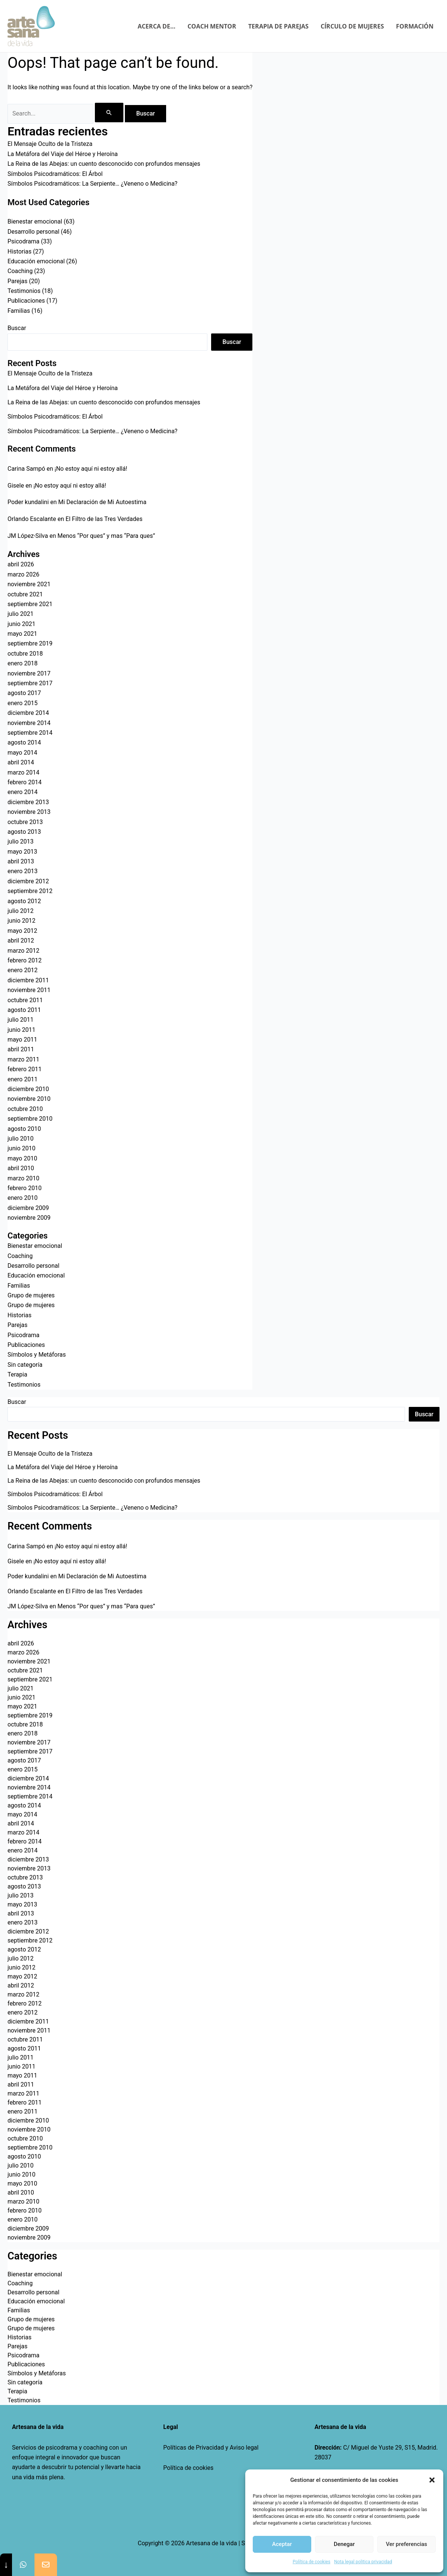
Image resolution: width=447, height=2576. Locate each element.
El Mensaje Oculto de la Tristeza (50, 143)
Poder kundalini (28, 502)
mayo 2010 (22, 1158)
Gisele (16, 485)
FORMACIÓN (415, 26)
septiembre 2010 (30, 1118)
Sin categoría (25, 1364)
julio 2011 (21, 1019)
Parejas (17, 281)
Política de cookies (188, 2467)
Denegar (344, 2544)
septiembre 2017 (30, 683)
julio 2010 (21, 1138)
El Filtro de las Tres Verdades (104, 518)
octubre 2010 (25, 1108)
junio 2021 (21, 623)
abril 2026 (21, 564)
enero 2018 (23, 663)
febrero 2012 (25, 960)
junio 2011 (21, 1029)
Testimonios (24, 290)
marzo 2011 (23, 1059)
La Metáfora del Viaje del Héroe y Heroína (63, 154)
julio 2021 (21, 613)
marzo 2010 (23, 1178)
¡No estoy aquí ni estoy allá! (91, 468)
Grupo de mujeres (31, 1295)
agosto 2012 (24, 901)
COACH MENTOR (212, 26)
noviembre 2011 (29, 990)
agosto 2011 (24, 1009)
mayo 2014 (22, 752)
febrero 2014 (25, 782)
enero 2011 (23, 1079)
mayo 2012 (22, 930)
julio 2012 (21, 910)
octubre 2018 (25, 653)
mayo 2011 (22, 1039)
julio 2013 (21, 841)
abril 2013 (21, 861)
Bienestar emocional (35, 221)
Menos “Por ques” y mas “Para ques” (106, 535)
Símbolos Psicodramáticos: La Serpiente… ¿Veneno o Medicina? (92, 183)
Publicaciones (26, 300)
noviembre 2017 (29, 673)
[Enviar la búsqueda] (109, 112)
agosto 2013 (24, 831)
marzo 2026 (23, 574)
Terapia (17, 1374)
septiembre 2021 (30, 604)
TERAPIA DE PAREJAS (278, 26)
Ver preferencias (406, 2544)
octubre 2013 (25, 822)
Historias (20, 251)
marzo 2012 (23, 950)
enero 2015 (23, 703)
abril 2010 (21, 1168)
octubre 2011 (25, 1000)
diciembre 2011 (28, 980)
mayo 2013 (22, 851)
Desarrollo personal (33, 231)
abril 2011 (21, 1049)
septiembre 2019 (30, 643)
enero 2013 (23, 871)
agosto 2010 (24, 1128)
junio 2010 (21, 1148)
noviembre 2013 (29, 811)
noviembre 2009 (29, 1217)
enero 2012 (23, 970)
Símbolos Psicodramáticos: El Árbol (55, 173)
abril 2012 (21, 940)
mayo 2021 (22, 633)
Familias (19, 310)
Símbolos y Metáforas (37, 1354)
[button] (432, 2480)
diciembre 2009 (28, 1207)
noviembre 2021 (29, 584)
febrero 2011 (25, 1069)
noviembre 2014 (29, 723)
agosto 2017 (24, 693)
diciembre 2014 (28, 712)
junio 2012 (21, 920)
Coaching (20, 271)
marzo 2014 (23, 772)
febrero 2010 (25, 1188)
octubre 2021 (25, 594)
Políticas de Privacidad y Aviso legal (210, 2447)
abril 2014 (21, 762)
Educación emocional (36, 261)
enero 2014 (23, 792)
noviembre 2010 (29, 1098)
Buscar (17, 328)
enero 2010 (23, 1197)
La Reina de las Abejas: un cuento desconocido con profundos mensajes (104, 163)
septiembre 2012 (30, 891)
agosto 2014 (24, 742)
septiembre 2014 (30, 732)
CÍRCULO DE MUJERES (352, 26)
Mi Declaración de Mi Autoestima (102, 502)
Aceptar (282, 2544)
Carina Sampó (26, 468)
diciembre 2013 (28, 802)
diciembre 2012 (28, 881)
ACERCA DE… (157, 26)
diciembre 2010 (28, 1089)
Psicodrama (23, 241)
